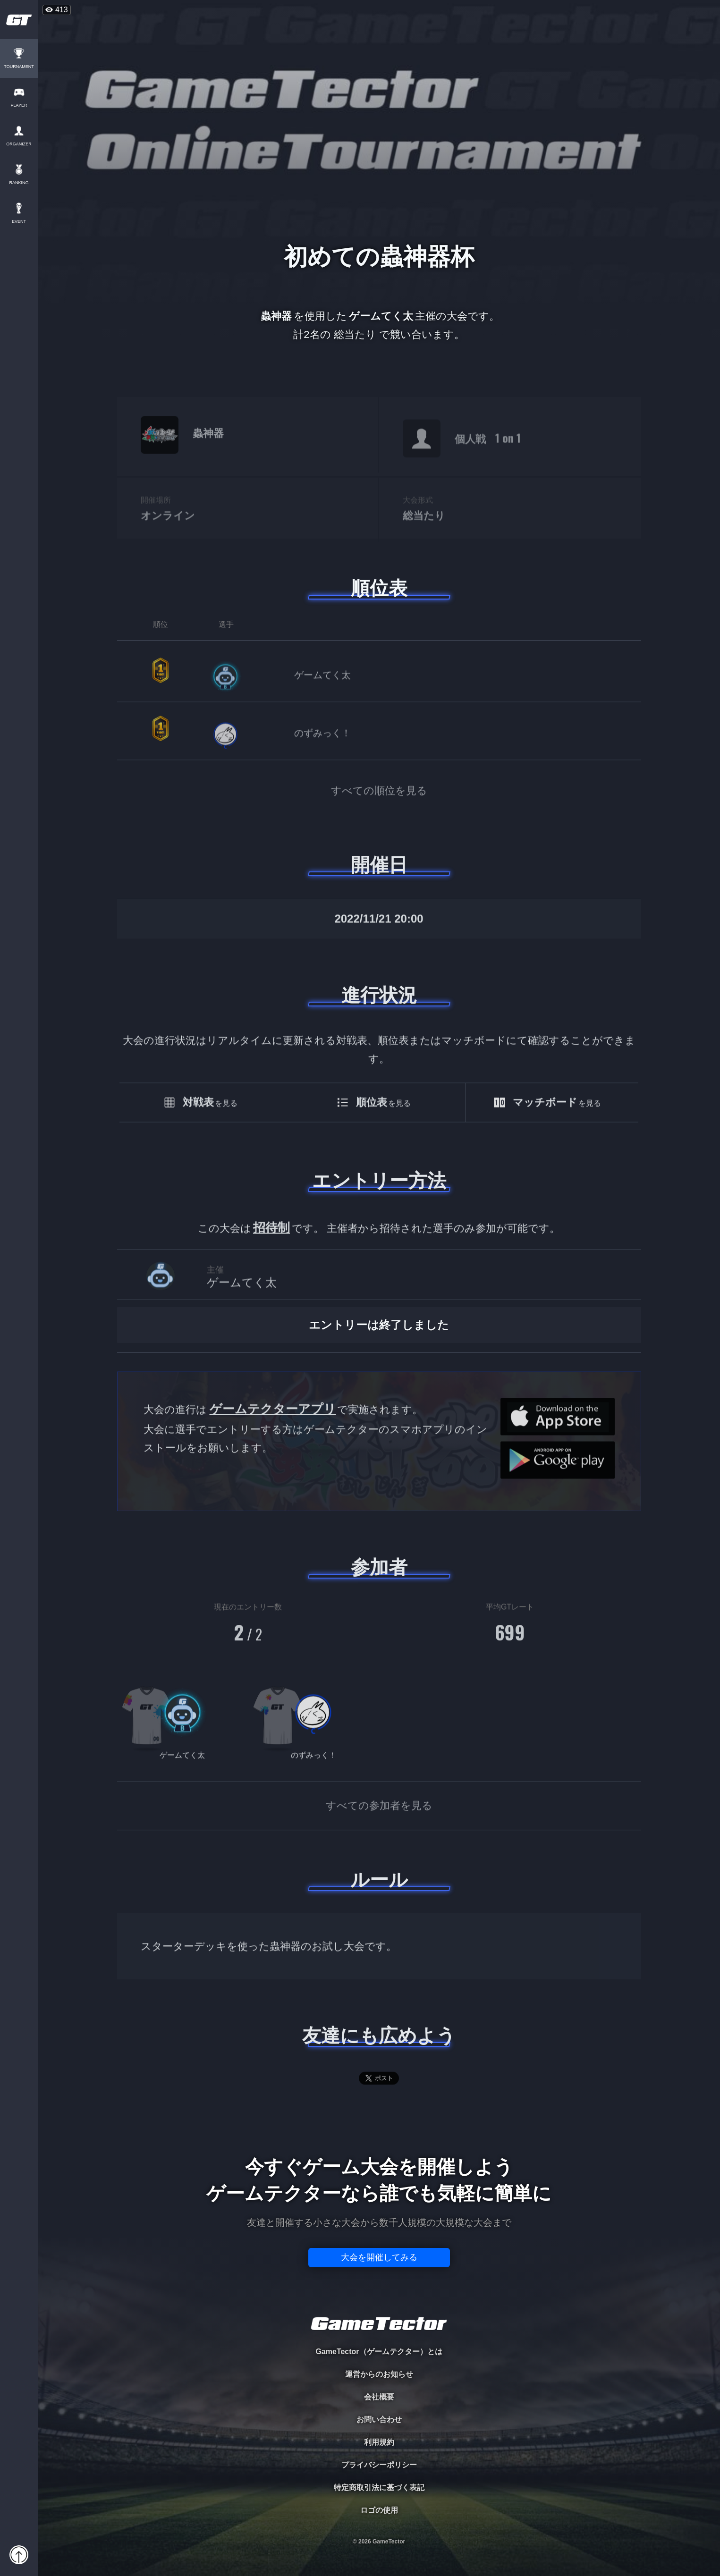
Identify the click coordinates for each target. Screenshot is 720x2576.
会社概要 (379, 2397)
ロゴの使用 (379, 2510)
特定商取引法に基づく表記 (379, 2487)
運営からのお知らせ (379, 2374)
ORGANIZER (19, 144)
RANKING (18, 183)
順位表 (379, 588)
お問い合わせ (379, 2420)
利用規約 (379, 2442)
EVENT (19, 222)
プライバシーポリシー (379, 2465)
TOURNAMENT (19, 67)
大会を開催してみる (379, 2257)
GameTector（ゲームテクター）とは (378, 2352)
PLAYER (19, 105)
